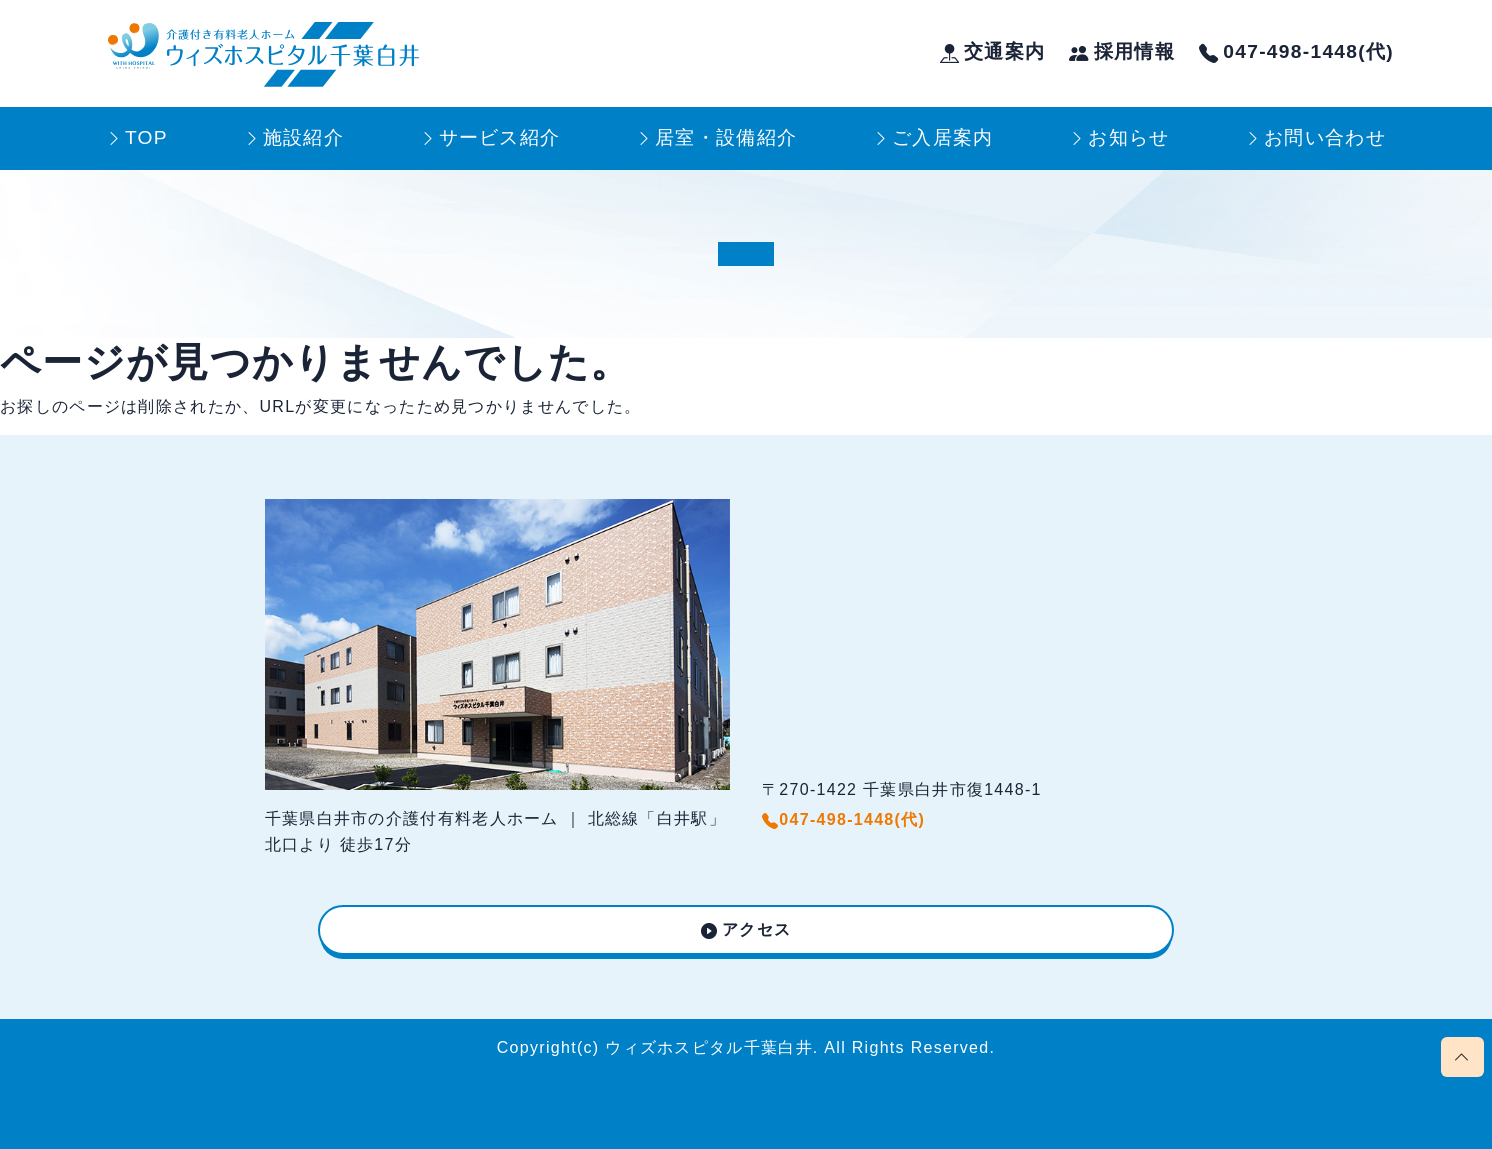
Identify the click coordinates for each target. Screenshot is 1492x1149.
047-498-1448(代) (1296, 51)
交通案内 (993, 51)
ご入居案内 (943, 137)
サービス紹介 (500, 137)
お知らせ (1128, 137)
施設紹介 (303, 137)
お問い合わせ (1325, 137)
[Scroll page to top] (1462, 1057)
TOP (146, 137)
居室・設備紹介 (726, 137)
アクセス (756, 929)
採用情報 (1122, 51)
